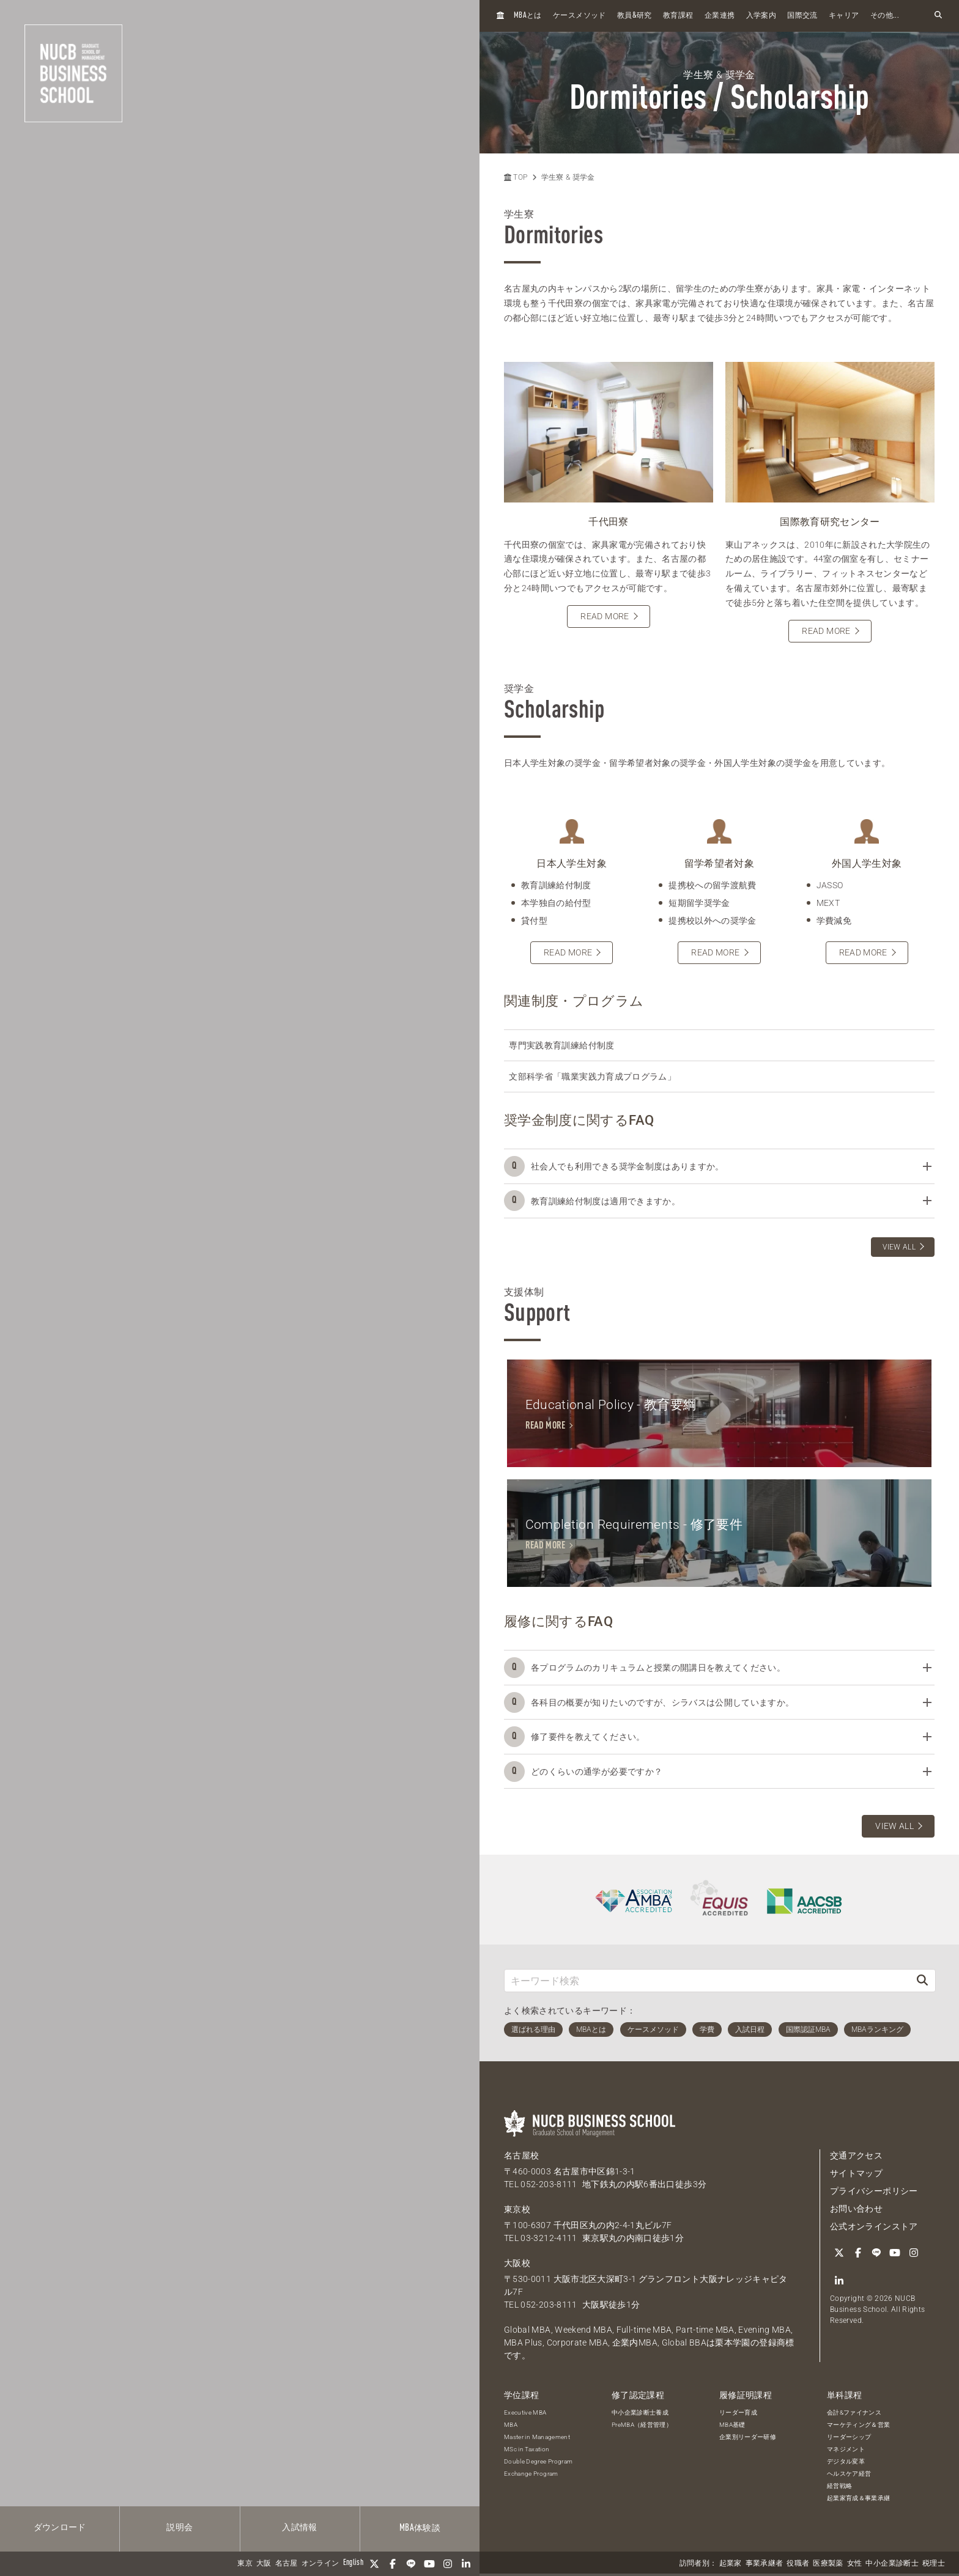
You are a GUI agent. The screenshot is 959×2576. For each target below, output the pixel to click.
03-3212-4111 (548, 2240)
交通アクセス (856, 2158)
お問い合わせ (856, 2211)
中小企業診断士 (891, 2563)
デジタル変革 (846, 2463)
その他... (884, 16)
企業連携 (720, 16)
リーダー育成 (738, 2415)
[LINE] (411, 2564)
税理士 (933, 2563)
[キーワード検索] (707, 1982)
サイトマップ (856, 2175)
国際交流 (802, 16)
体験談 (419, 2528)
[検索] (922, 1982)
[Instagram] (448, 2564)
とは (528, 16)
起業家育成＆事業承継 (859, 2500)
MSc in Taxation (526, 2451)
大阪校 (517, 2265)
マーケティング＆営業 (859, 2427)
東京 (245, 2563)
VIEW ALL (899, 1247)
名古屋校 (521, 2158)
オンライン (320, 2563)
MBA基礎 (732, 2427)
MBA (510, 2427)
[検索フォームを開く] (938, 15)
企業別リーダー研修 (747, 2439)
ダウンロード (60, 2527)
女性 (854, 2563)
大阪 (264, 2563)
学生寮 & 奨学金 (568, 177)
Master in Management (537, 2439)
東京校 (517, 2212)
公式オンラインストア (874, 2229)
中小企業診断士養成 (640, 2415)
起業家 (730, 2563)
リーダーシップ (849, 2439)
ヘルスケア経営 (849, 2476)
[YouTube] (429, 2564)
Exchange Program (531, 2476)
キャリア (844, 16)
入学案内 (761, 16)
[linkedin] (466, 2564)
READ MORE (604, 616)
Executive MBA (525, 2415)
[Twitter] (374, 2564)
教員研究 (634, 16)
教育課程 (678, 16)
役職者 (798, 2563)
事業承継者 (764, 2563)
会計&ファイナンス (854, 2415)
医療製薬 (828, 2563)
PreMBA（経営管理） (642, 2427)
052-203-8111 (548, 2186)
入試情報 (299, 2527)
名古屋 (286, 2563)
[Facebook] (392, 2564)
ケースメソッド (579, 16)
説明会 (179, 2527)
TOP (515, 177)
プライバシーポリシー (874, 2193)
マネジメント (846, 2451)
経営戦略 (839, 2488)
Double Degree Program (538, 2463)
